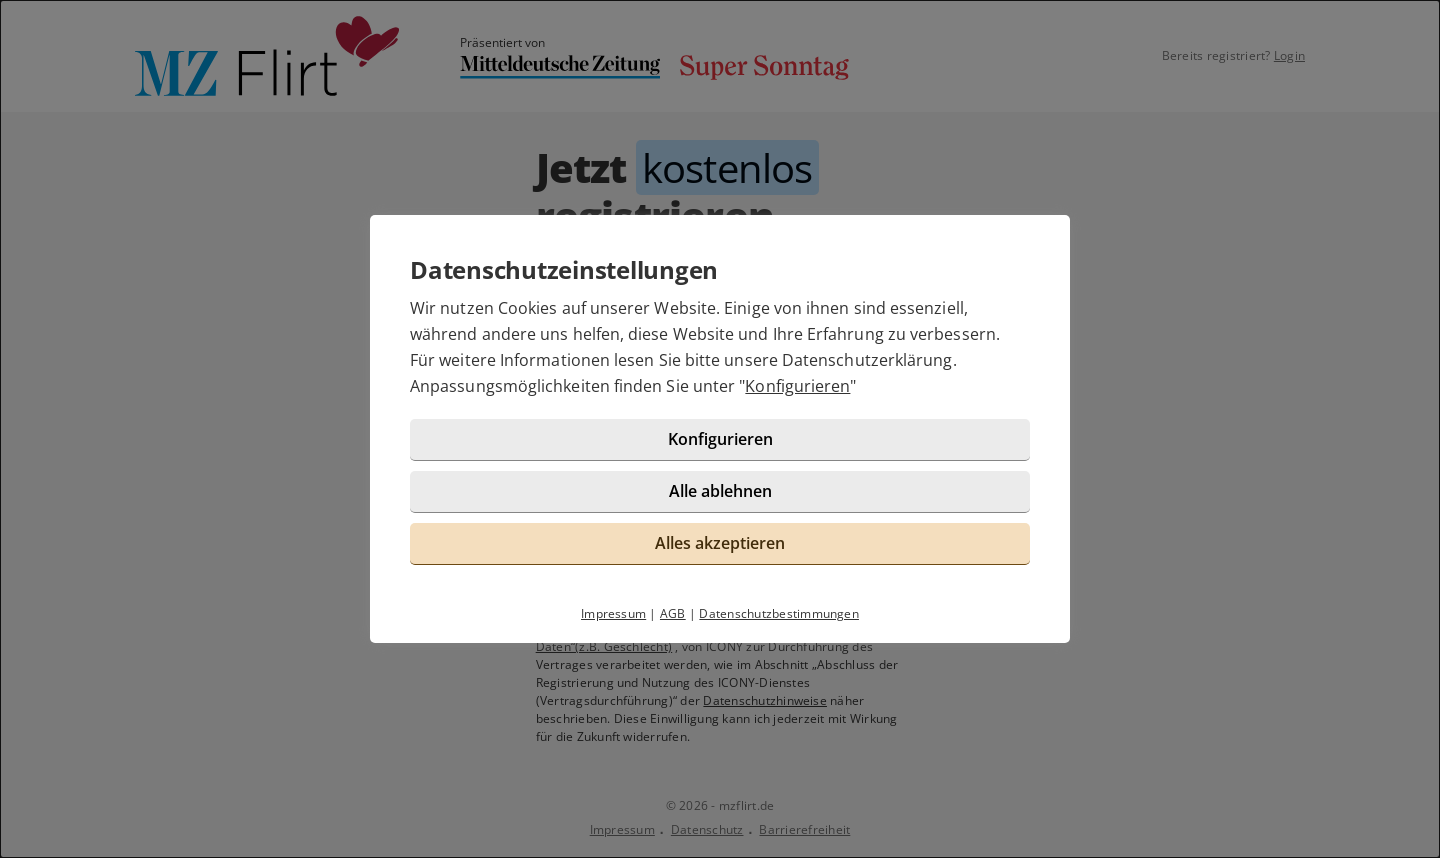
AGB (673, 613)
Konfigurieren (797, 386)
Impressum (613, 613)
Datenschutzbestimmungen (779, 613)
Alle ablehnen (720, 491)
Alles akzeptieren (720, 543)
